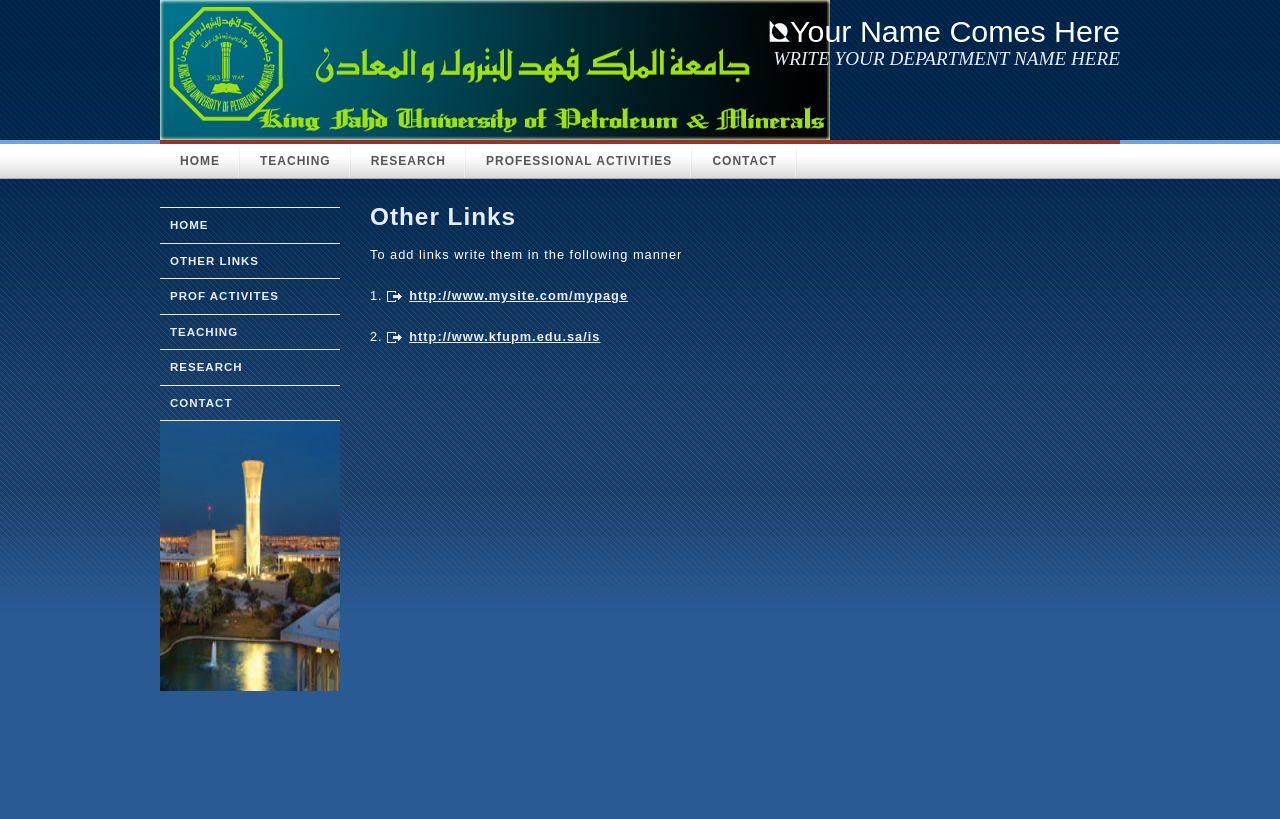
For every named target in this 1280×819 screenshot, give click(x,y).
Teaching (295, 161)
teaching (204, 332)
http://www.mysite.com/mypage (518, 295)
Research (408, 161)
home (189, 225)
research (206, 367)
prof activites (224, 296)
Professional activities (579, 161)
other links (214, 261)
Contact (744, 161)
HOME (200, 161)
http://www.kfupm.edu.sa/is (504, 336)
